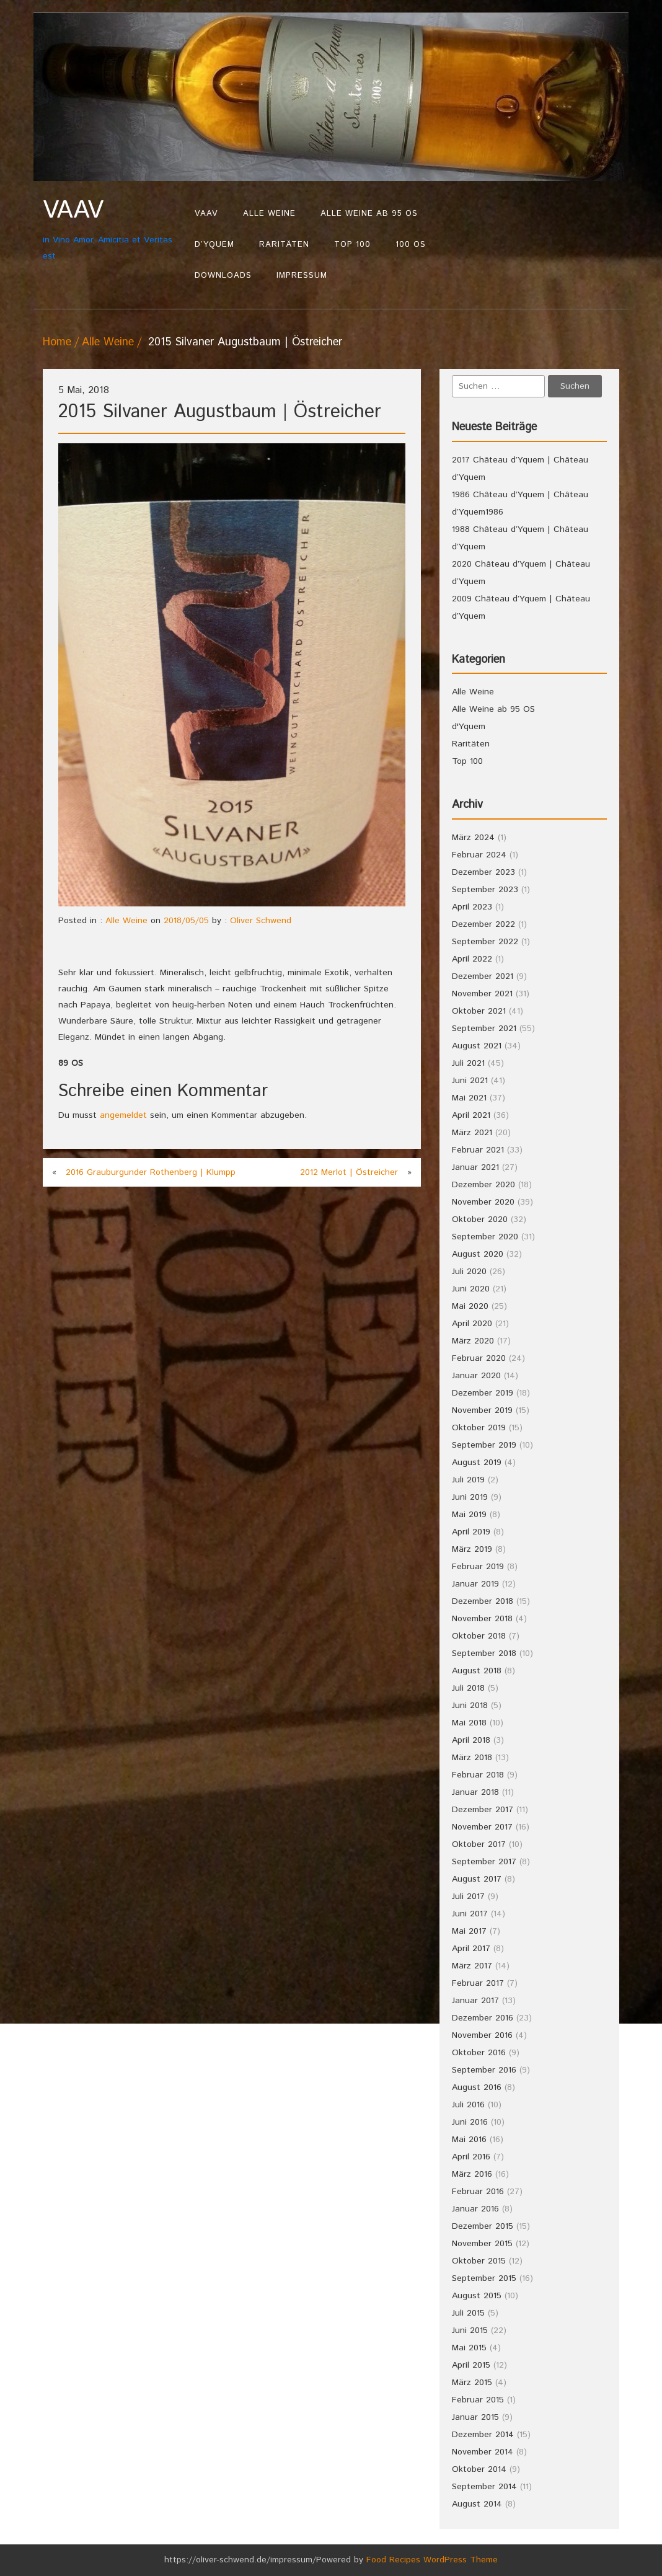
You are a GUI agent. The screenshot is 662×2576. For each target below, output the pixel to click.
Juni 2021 (470, 1080)
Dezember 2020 (483, 1185)
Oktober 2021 (479, 1011)
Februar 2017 (478, 1983)
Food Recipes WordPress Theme (432, 2560)
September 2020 (485, 1237)
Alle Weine (269, 213)
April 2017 (471, 1948)
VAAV (206, 213)
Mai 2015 (469, 2348)
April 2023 (472, 907)
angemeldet (123, 1115)
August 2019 (476, 1462)
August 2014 (477, 2504)
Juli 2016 (468, 2105)
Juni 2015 (470, 2330)
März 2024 (473, 837)
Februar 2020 (479, 1358)
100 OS (410, 244)
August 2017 (476, 1879)
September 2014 (484, 2487)
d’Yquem (214, 244)
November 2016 (482, 2035)
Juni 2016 (470, 2122)
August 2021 (476, 1046)
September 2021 (484, 1028)
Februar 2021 (478, 1150)
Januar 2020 (476, 1376)
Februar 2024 (479, 855)
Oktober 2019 (479, 1428)
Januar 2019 (475, 1584)
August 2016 (476, 2087)
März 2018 (472, 1757)
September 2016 (484, 2070)
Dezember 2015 (482, 2226)
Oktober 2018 (479, 1636)
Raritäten (284, 244)
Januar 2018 (475, 1792)
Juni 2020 (471, 1289)
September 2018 (484, 1653)
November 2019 (482, 1410)
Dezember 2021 (482, 976)
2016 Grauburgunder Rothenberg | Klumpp (151, 1172)
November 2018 (482, 1619)
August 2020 (477, 1254)
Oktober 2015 (479, 2261)
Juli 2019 (468, 1480)
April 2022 (472, 959)
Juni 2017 (470, 1914)
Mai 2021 (469, 1098)
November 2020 (483, 1202)
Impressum (301, 275)
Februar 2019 (478, 1566)
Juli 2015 (468, 2313)
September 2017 (484, 1862)
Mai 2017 (469, 1931)
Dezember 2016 (482, 2018)
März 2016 (472, 2174)
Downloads (223, 275)
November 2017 (482, 1827)
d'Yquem (468, 726)
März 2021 (472, 1132)
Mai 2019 (469, 1514)
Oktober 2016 (479, 2053)
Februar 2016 (478, 2191)
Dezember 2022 (483, 924)
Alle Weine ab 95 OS (369, 213)
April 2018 (471, 1740)
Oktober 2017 (479, 1844)
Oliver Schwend (260, 920)
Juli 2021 (468, 1063)
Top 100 (352, 244)
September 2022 (485, 942)
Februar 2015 (478, 2400)
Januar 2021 (475, 1167)
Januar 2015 (475, 2417)
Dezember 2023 (483, 872)
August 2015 (476, 2296)
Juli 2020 (469, 1271)
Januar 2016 (475, 2209)
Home (57, 342)
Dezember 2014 (483, 2434)
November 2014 (482, 2452)
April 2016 (471, 2157)
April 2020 (472, 1323)
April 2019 (471, 1532)
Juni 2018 (470, 1705)
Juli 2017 (468, 1896)
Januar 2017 (475, 2000)
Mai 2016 (469, 2139)
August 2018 (476, 1671)
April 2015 (471, 2365)
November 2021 (482, 994)
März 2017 (472, 1966)
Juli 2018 (468, 1688)
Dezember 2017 (482, 1810)
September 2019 (484, 1445)
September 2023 (485, 889)
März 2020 (473, 1341)
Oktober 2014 (479, 2469)
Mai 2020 (470, 1306)
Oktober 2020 (480, 1219)
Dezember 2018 (482, 1601)
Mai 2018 (469, 1723)
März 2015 (472, 2382)
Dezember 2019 (482, 1393)
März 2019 (472, 1549)
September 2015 (484, 2278)
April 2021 (471, 1115)
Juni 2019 (470, 1497)
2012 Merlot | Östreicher (349, 1172)
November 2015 (482, 2243)
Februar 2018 (478, 1775)
